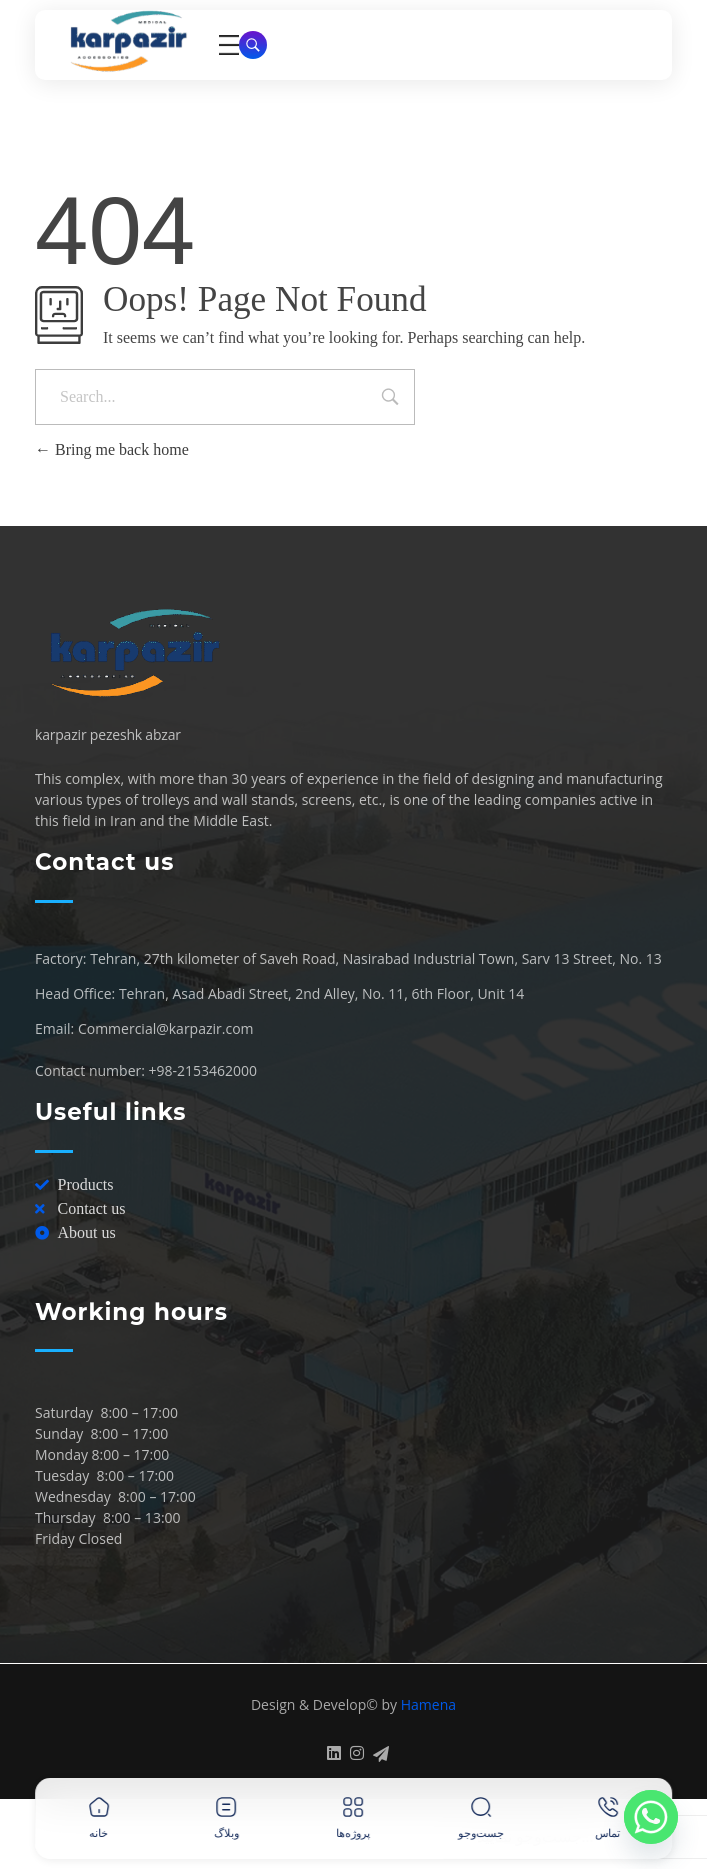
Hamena (428, 1704)
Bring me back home (112, 449)
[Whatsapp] (651, 1817)
